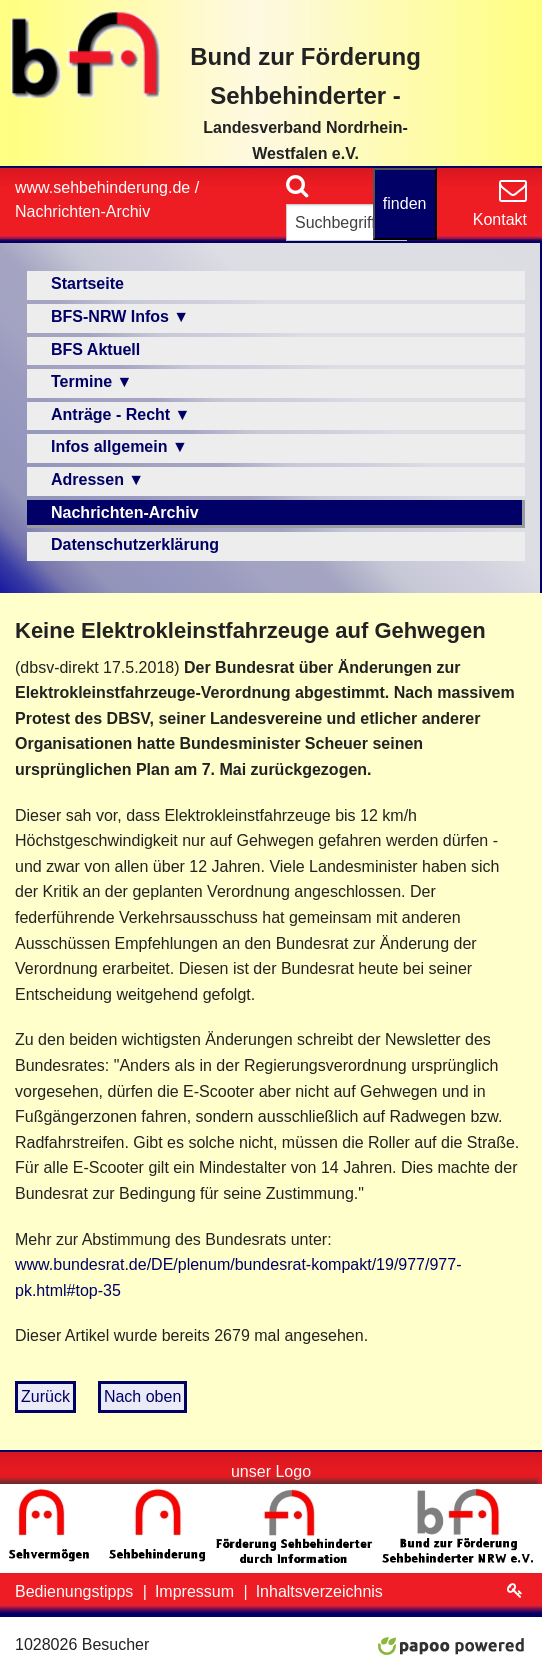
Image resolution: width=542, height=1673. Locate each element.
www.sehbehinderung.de (102, 187)
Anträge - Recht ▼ (120, 414)
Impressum (197, 1591)
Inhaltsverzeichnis (319, 1591)
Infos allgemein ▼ (119, 446)
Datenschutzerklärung (135, 544)
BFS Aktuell (95, 349)
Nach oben (142, 1396)
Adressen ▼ (97, 479)
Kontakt (500, 219)
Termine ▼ (91, 381)
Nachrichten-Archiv (82, 211)
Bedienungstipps (76, 1591)
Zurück (45, 1396)
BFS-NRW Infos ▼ (120, 316)
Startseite (87, 283)
